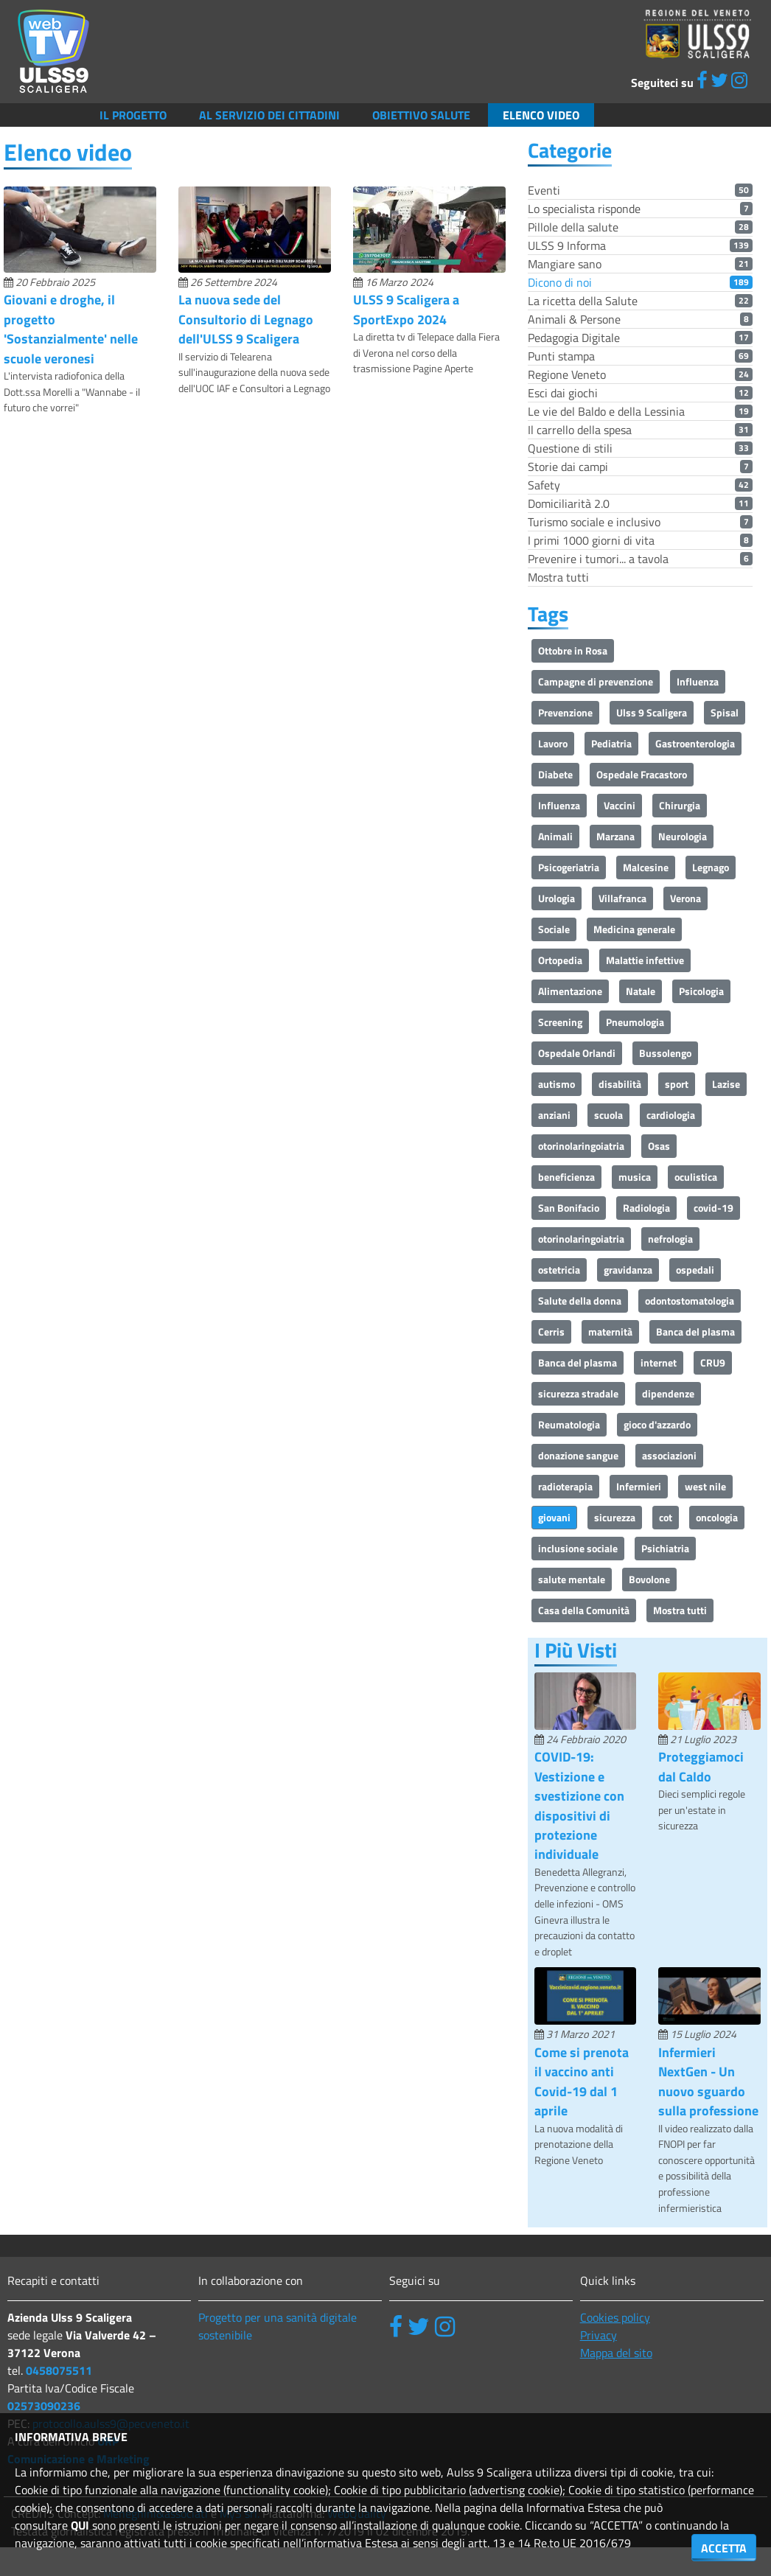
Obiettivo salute (421, 115)
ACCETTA (724, 2548)
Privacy (598, 2335)
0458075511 (59, 2370)
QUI (80, 2525)
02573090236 (43, 2406)
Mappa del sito (616, 2353)
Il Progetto (133, 115)
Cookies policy (615, 2317)
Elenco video (541, 115)
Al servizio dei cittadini (269, 115)
